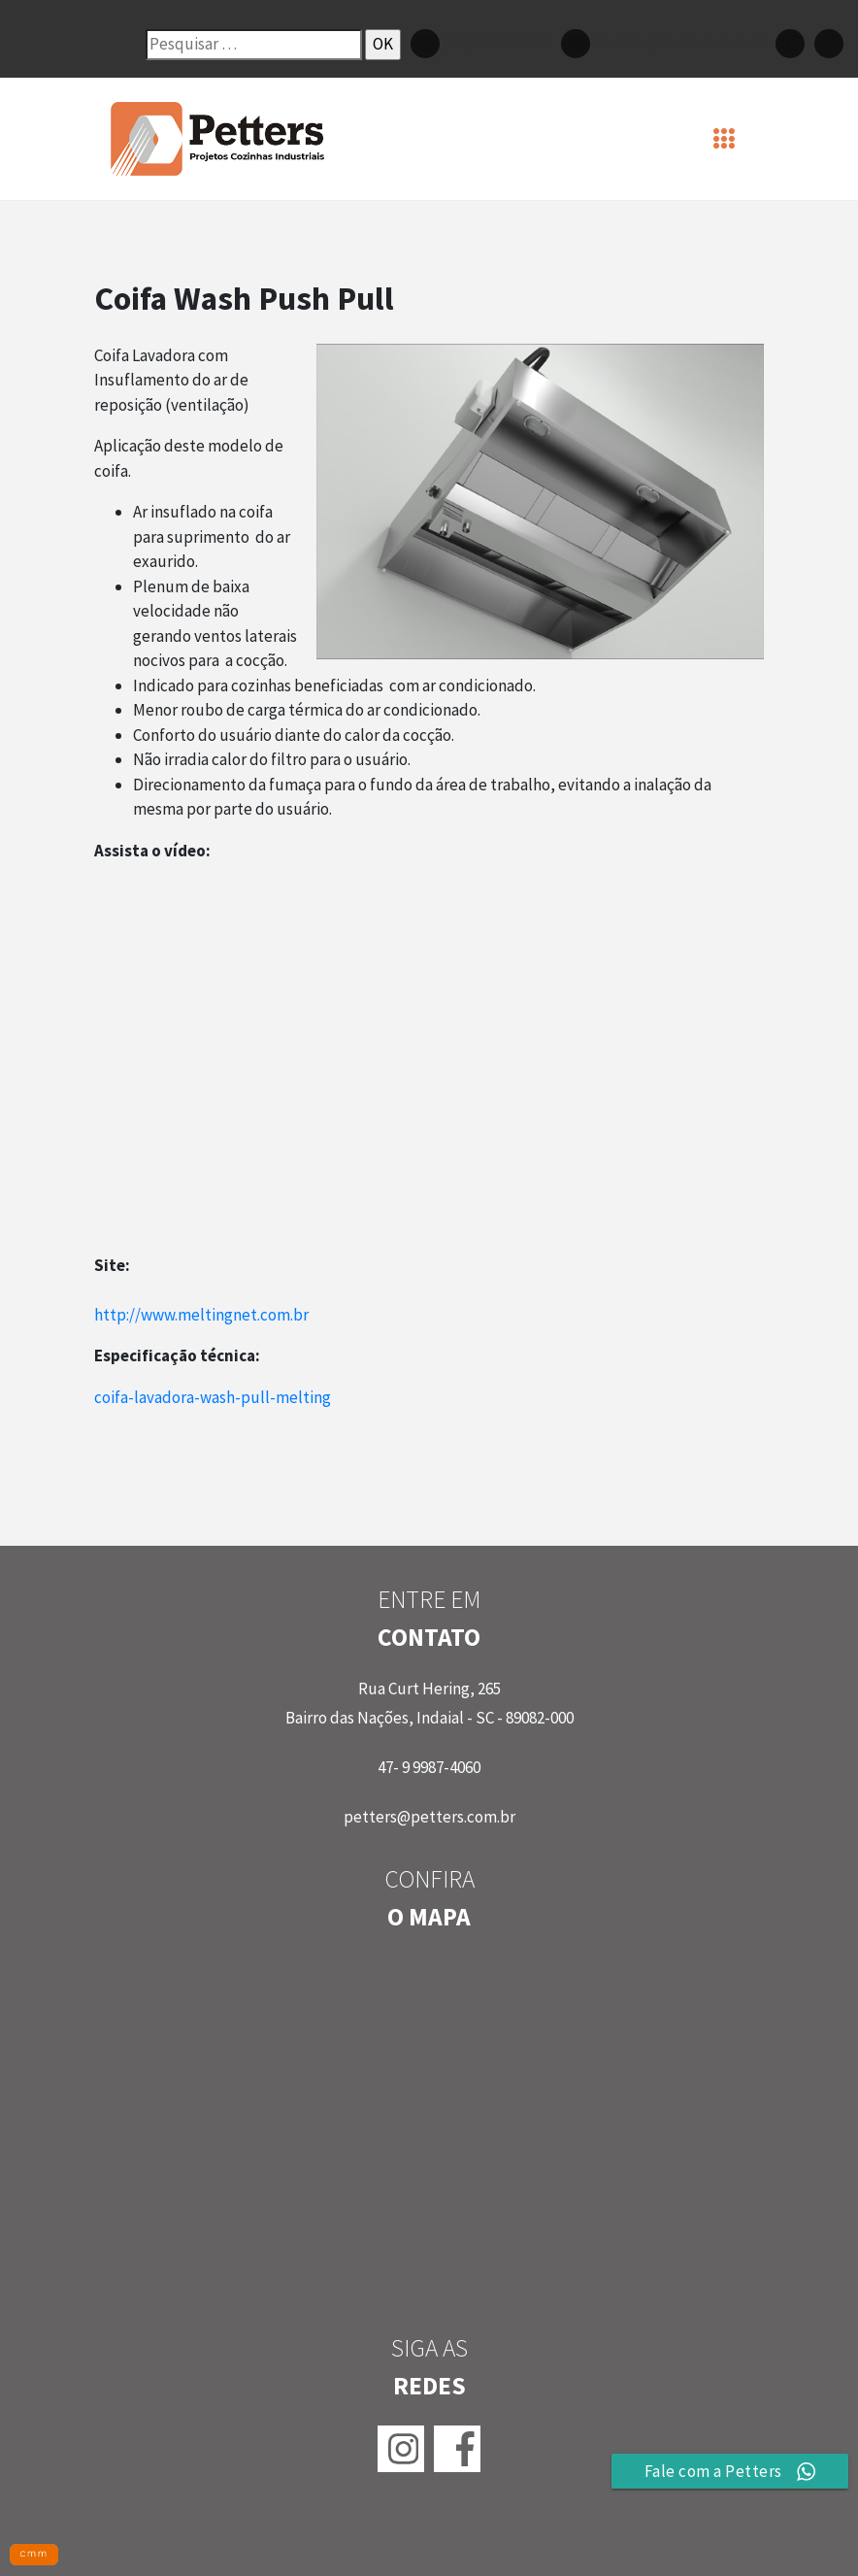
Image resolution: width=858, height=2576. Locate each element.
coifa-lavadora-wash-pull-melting (212, 1397)
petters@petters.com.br (429, 1816)
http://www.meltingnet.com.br (201, 1314)
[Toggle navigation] (724, 138)
